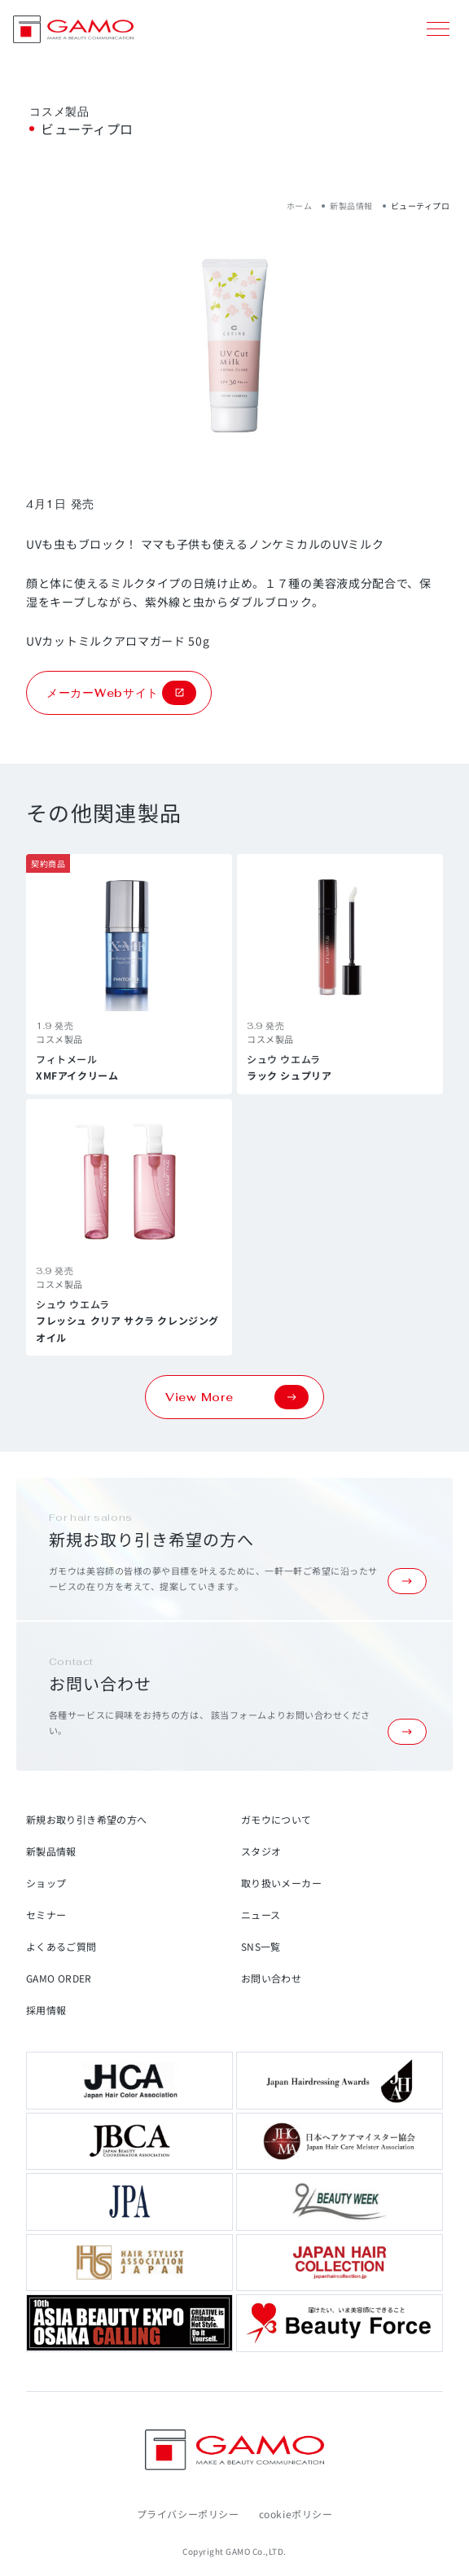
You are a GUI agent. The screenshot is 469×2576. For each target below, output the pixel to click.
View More (237, 1397)
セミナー (46, 1914)
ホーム (300, 205)
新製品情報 (351, 205)
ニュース (260, 1914)
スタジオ (261, 1851)
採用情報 (46, 2010)
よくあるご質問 (61, 1946)
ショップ (46, 1883)
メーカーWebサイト (121, 693)
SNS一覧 (261, 1946)
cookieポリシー (296, 2514)
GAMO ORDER (59, 1978)
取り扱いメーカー (281, 1883)
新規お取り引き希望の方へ (86, 1819)
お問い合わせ (271, 1978)
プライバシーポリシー (188, 2514)
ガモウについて (276, 1819)
